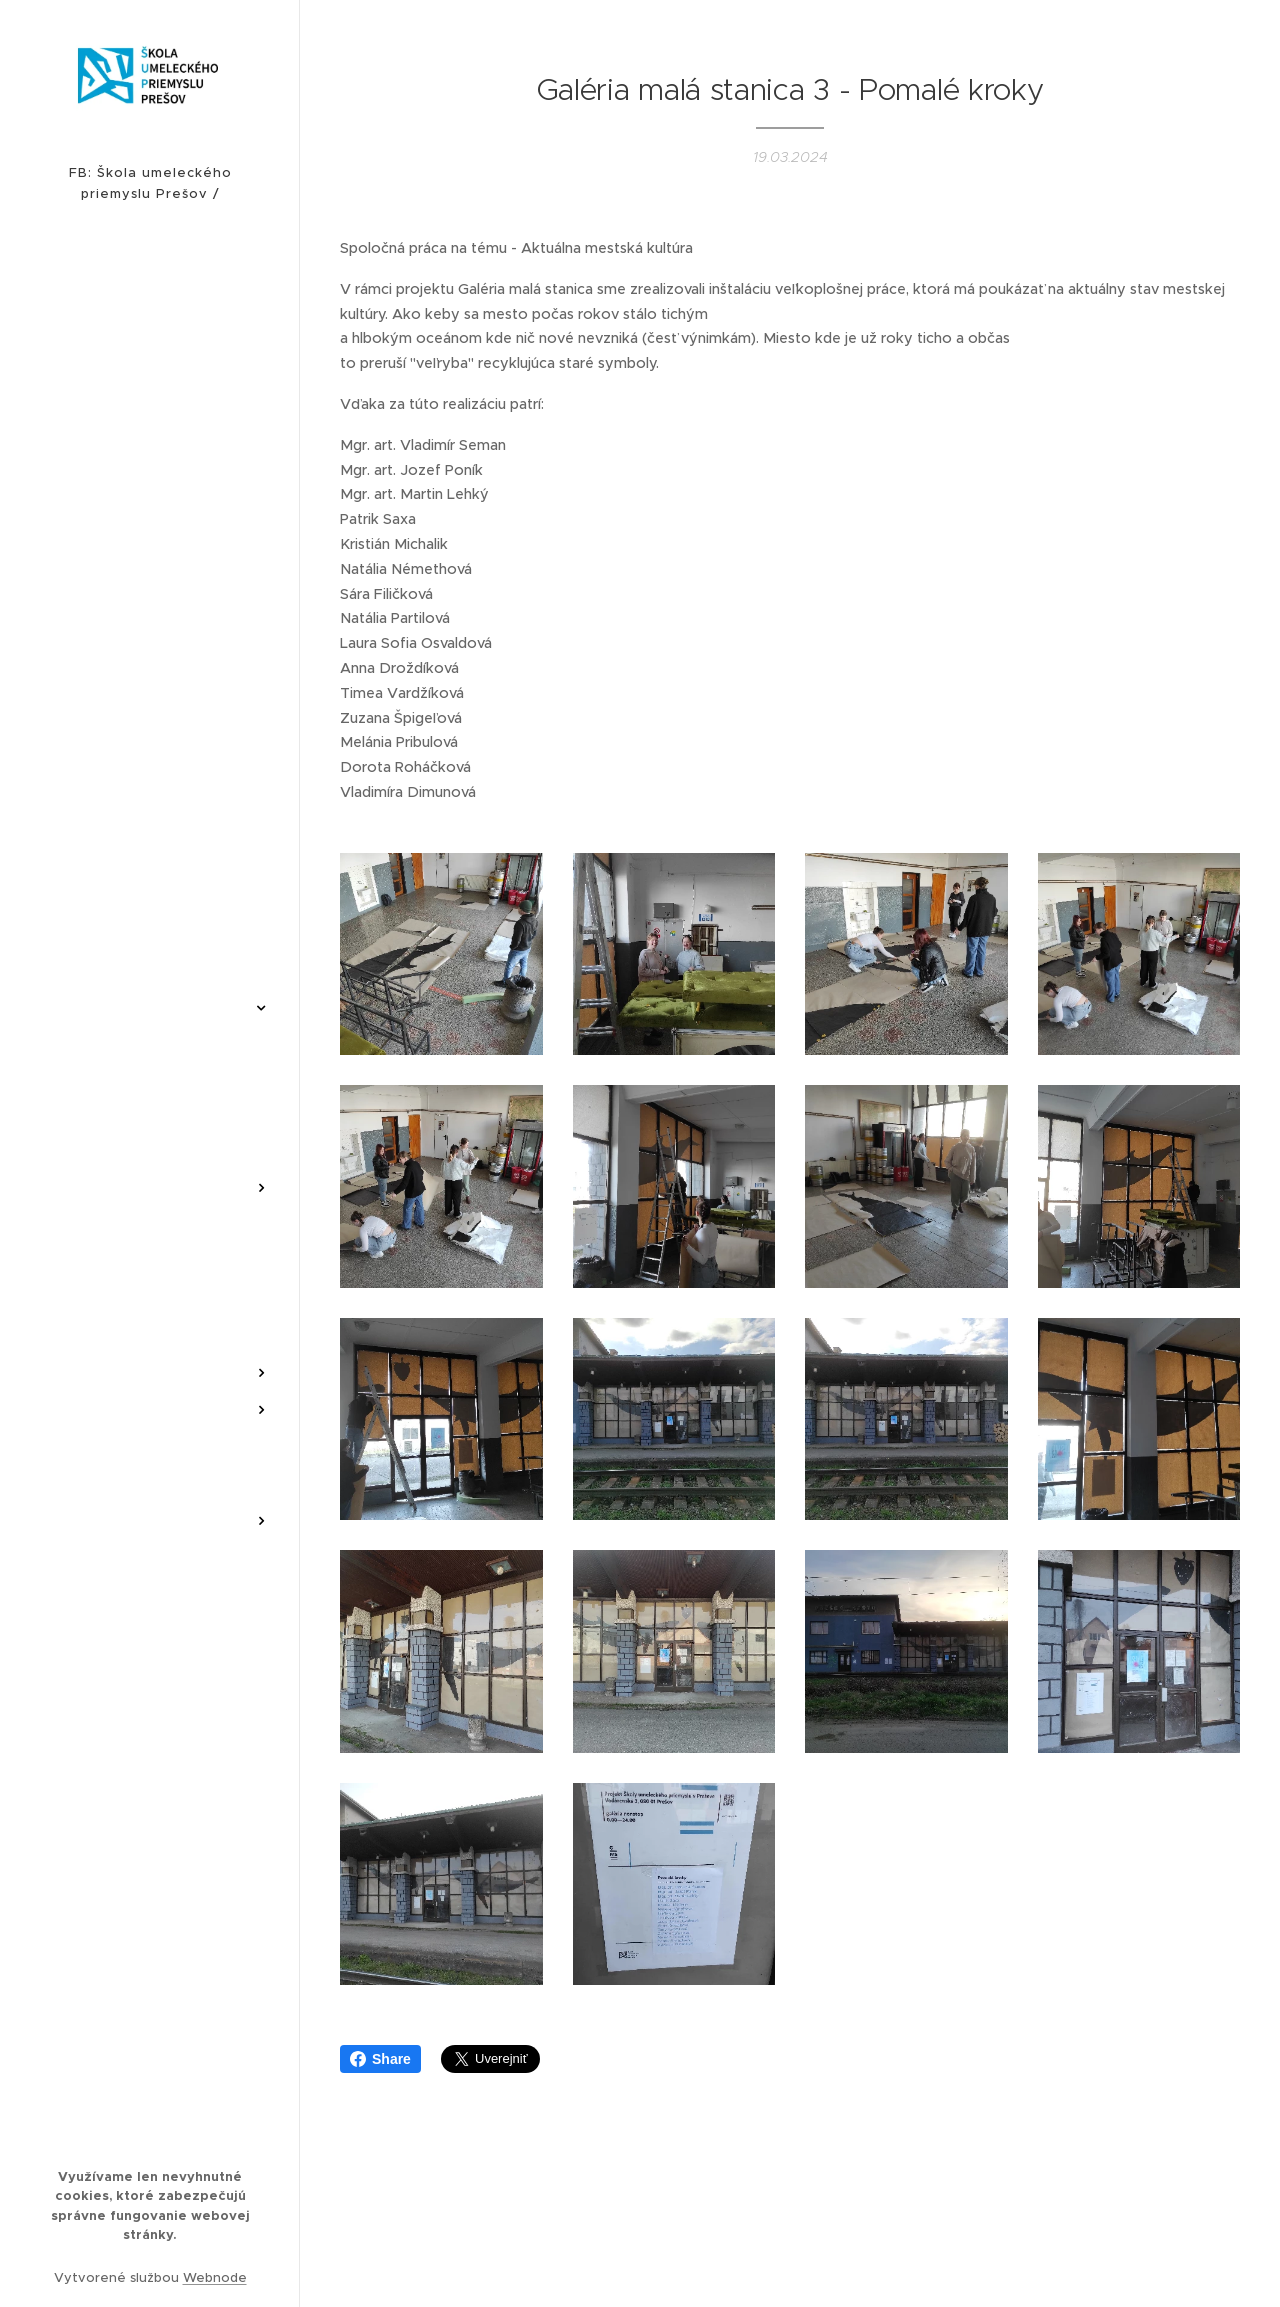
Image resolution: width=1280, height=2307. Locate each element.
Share (380, 2059)
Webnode (215, 2277)
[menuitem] (150, 578)
